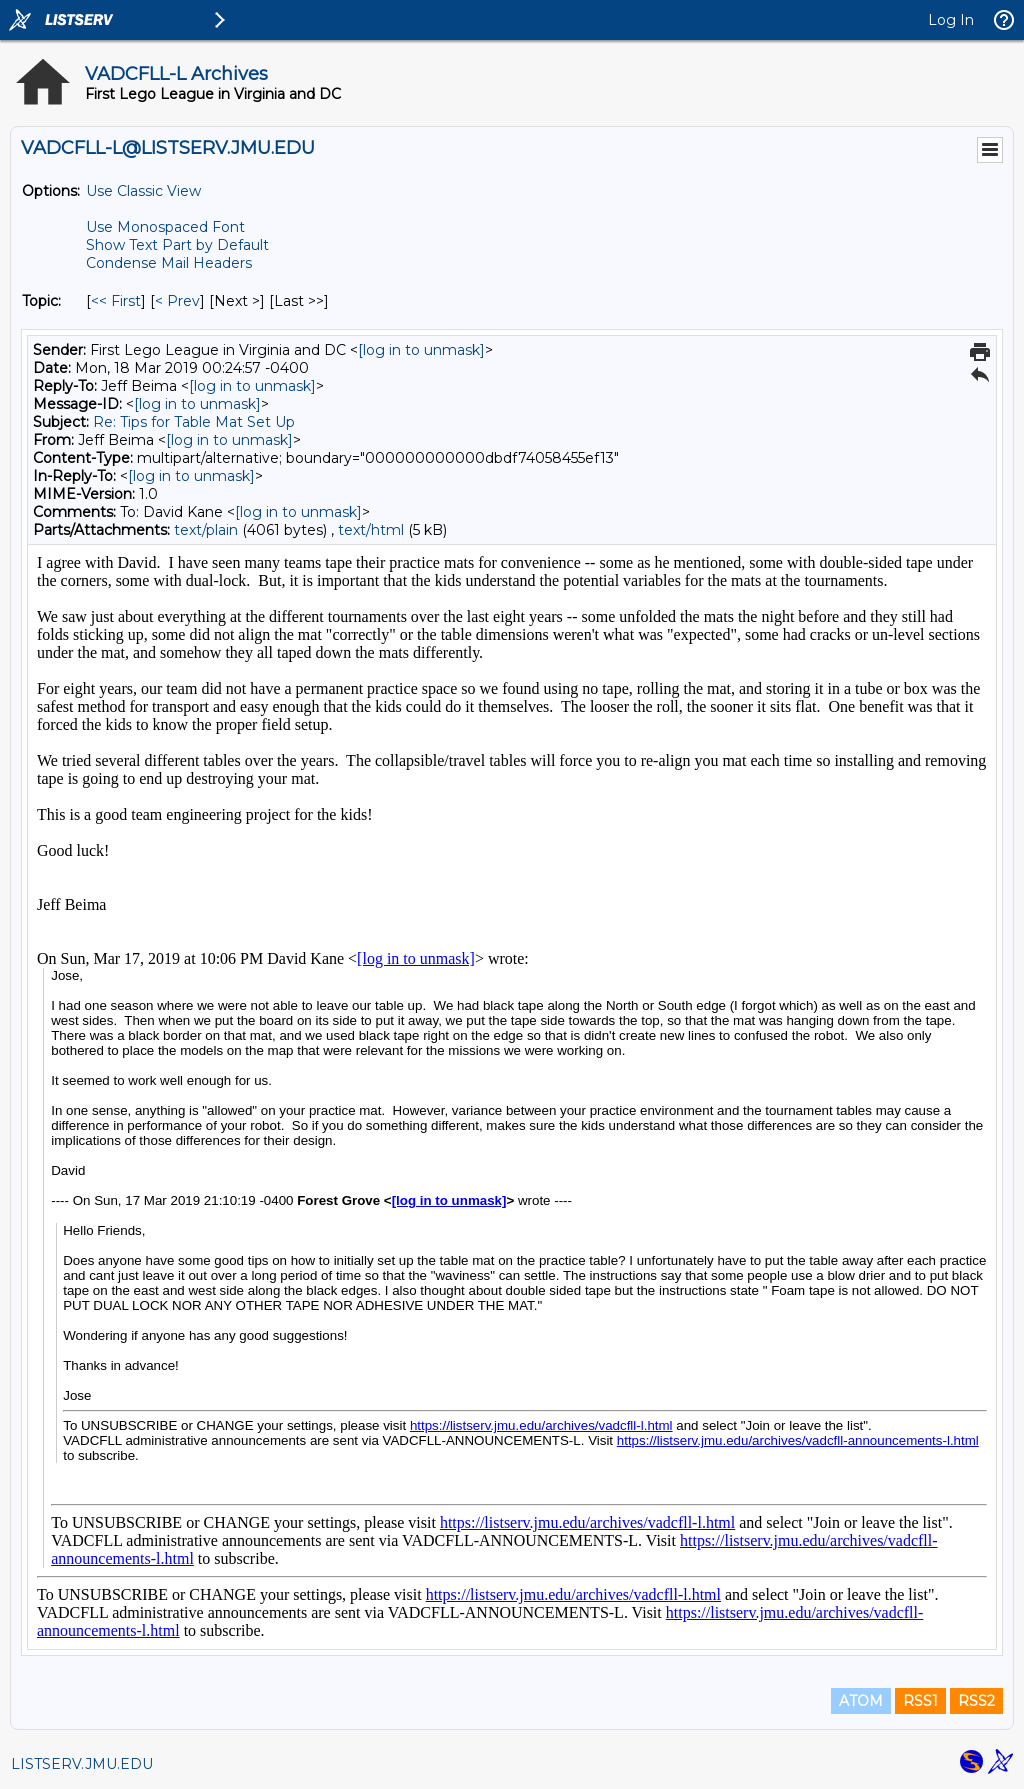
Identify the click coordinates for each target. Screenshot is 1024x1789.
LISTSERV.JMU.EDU (82, 1764)
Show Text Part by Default (177, 245)
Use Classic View (143, 191)
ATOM (861, 1701)
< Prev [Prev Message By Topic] (177, 301)
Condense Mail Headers (169, 263)
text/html (371, 530)
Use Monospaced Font (165, 227)
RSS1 (920, 1701)
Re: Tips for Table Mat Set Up (194, 422)
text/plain (206, 530)
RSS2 (976, 1701)
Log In (951, 20)
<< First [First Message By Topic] (116, 301)
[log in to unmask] (421, 350)
